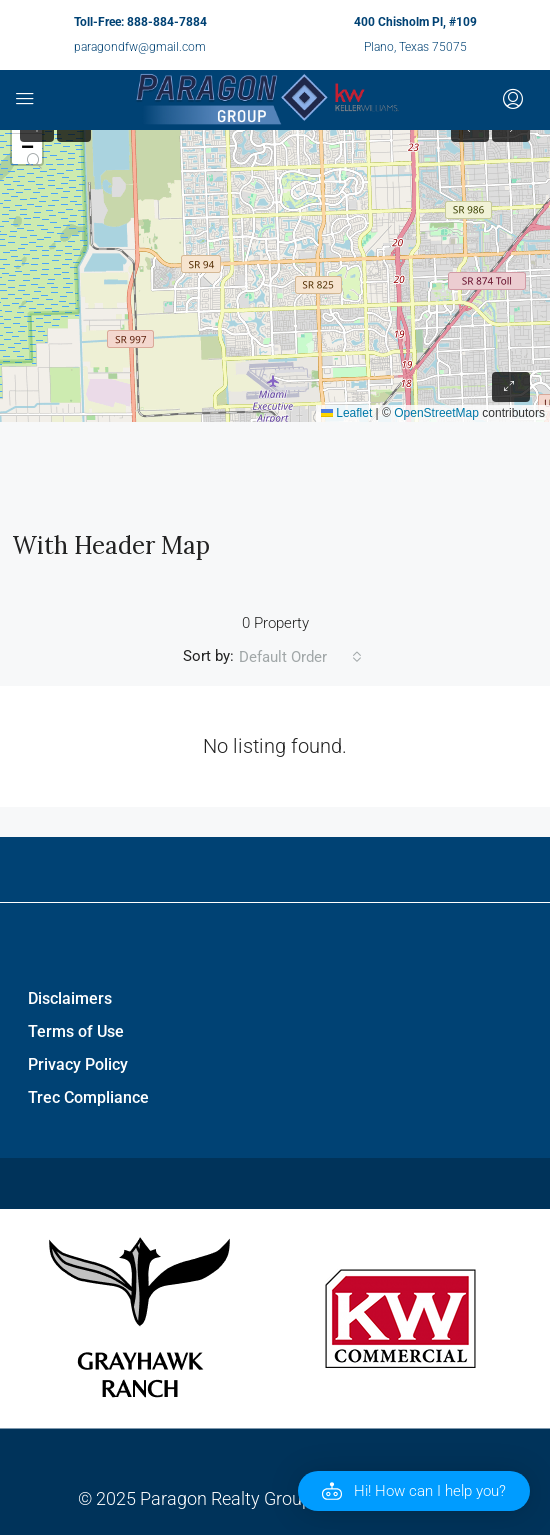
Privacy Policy (78, 1064)
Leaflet (346, 413)
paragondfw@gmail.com (140, 47)
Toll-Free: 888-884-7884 (140, 22)
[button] (414, 1491)
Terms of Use (76, 1031)
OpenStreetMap (436, 413)
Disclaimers (70, 998)
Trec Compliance (88, 1097)
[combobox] (300, 657)
